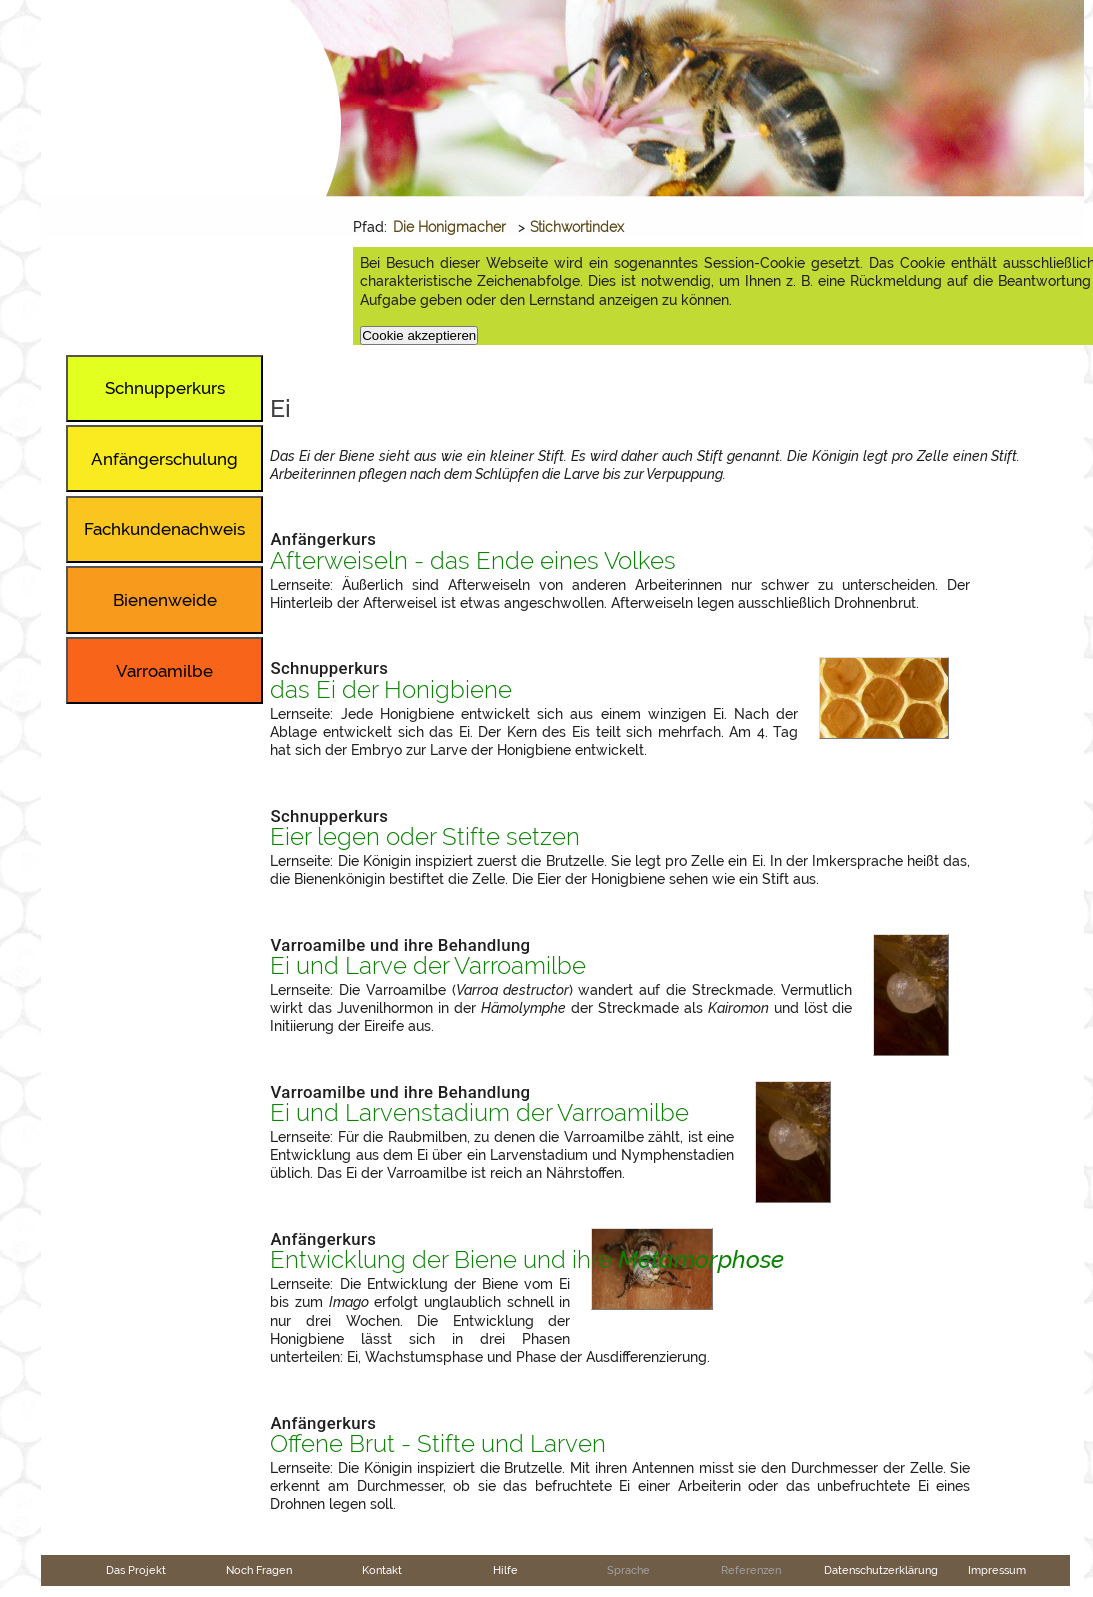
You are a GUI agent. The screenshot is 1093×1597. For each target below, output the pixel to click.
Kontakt (382, 1570)
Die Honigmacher (449, 227)
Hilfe (505, 1570)
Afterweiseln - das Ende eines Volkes (473, 561)
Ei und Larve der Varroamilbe (428, 966)
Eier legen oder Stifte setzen (425, 837)
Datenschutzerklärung (881, 1570)
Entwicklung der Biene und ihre (527, 1260)
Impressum (997, 1570)
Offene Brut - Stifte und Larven (438, 1444)
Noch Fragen (259, 1570)
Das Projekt (136, 1570)
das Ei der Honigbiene (391, 690)
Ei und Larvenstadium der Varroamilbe (479, 1113)
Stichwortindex (577, 227)
